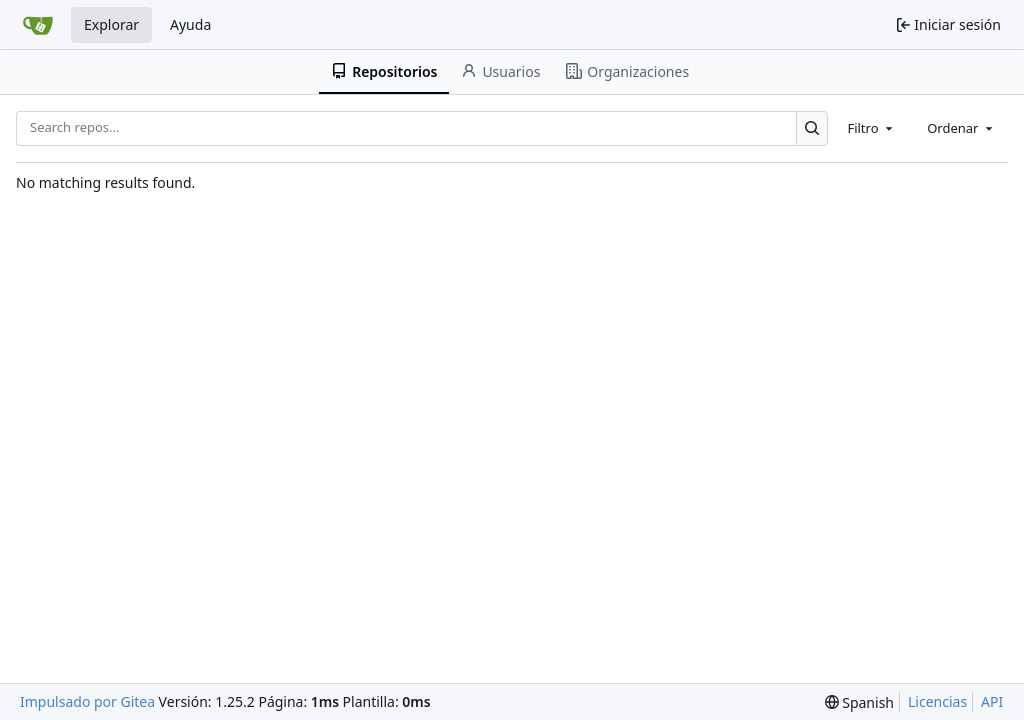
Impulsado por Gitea (87, 701)
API (992, 701)
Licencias (937, 701)
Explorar (111, 24)
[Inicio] (38, 25)
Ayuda (190, 24)
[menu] (859, 702)
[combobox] (871, 128)
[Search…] (812, 128)
